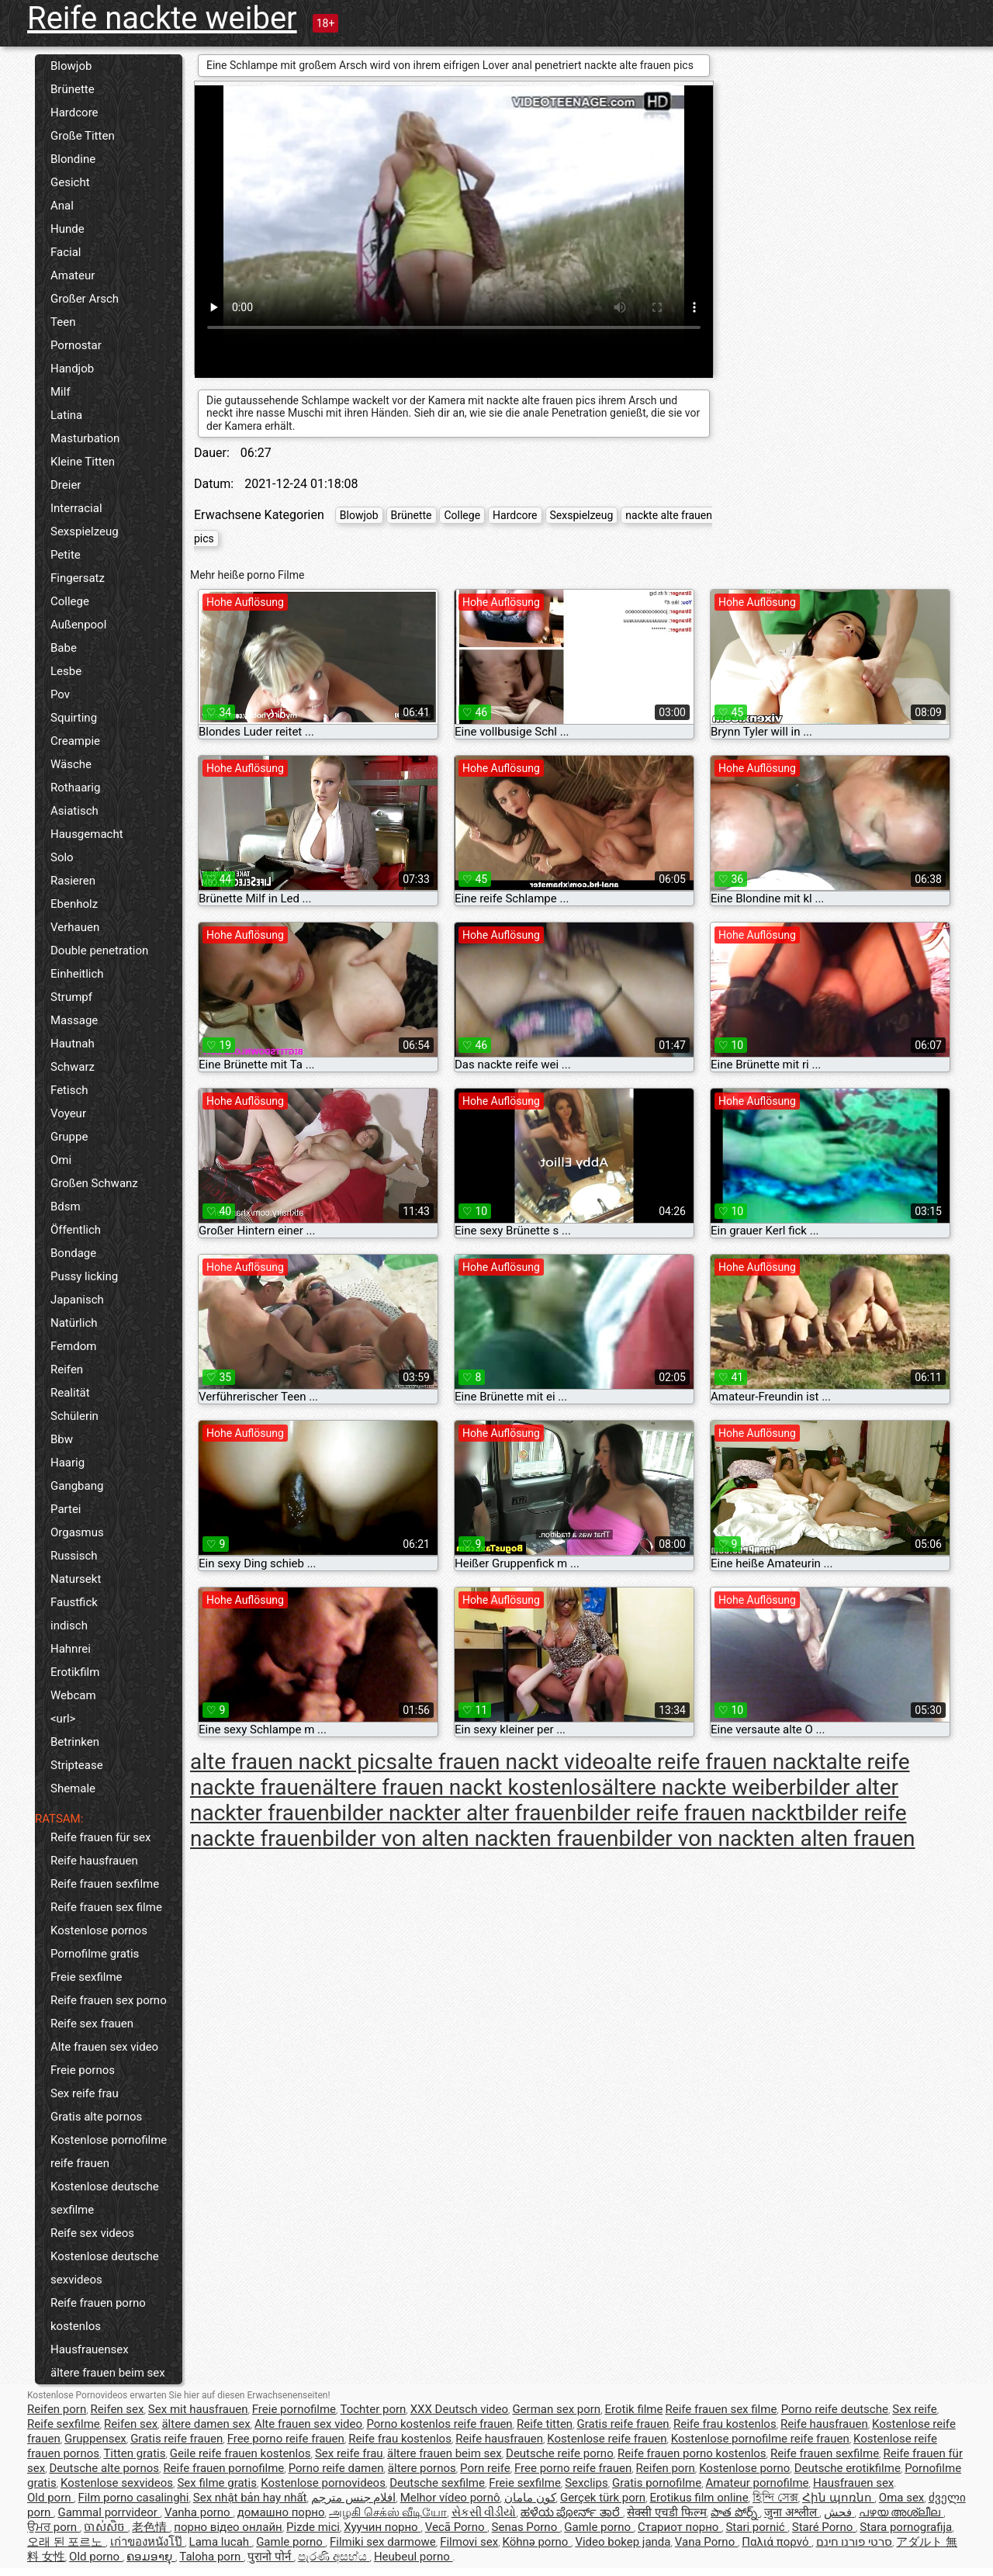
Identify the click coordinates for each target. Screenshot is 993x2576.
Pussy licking (84, 1276)
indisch (69, 1626)
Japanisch (77, 1300)
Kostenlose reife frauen (606, 2439)
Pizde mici (313, 2527)
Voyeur (68, 1113)
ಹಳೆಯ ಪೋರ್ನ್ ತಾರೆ (572, 2512)
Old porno (96, 2557)
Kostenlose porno (744, 2468)
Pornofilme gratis (94, 1954)
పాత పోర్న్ (735, 2512)
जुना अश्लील (791, 2512)
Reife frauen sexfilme (104, 1884)
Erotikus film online (698, 2498)
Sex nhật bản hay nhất (250, 2498)
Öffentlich (75, 1230)
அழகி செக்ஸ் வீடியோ (388, 2512)
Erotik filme (634, 2409)
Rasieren (72, 881)
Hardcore (74, 112)
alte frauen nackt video (506, 1761)
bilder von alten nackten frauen (470, 1838)
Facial (65, 252)
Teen (62, 322)
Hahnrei (70, 1649)
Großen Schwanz (94, 1183)
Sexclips (586, 2483)
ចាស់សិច (106, 2527)
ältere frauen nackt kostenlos (462, 1787)
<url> (62, 1719)
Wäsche (71, 764)
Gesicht (70, 182)
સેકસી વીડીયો (484, 2512)
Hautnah (72, 1044)
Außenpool (78, 625)
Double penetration (99, 950)
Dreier (65, 485)
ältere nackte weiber (699, 1787)
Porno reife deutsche (834, 2409)
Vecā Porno (456, 2527)
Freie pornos (82, 2070)
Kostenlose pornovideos (323, 2483)
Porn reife (485, 2468)
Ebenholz (74, 904)
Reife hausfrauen (94, 1861)
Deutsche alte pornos (104, 2468)
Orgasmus (77, 1532)
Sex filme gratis (216, 2483)
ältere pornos (422, 2468)
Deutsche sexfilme (437, 2483)
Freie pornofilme (294, 2409)
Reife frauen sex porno (108, 2000)
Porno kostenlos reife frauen (439, 2424)
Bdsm (65, 1207)
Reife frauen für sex (100, 1837)
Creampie (75, 741)
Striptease (76, 1765)
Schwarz (72, 1067)
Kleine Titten (82, 462)
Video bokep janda (622, 2542)
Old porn (50, 2498)
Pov (60, 694)
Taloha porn (211, 2557)
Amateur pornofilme (757, 2483)
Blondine (72, 159)
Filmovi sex (469, 2542)
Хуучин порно (382, 2527)
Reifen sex (117, 2409)
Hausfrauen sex (853, 2483)
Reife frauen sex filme (106, 1907)
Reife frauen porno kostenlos (98, 2314)
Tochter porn (373, 2409)
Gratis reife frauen (623, 2424)
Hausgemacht (86, 834)
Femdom (73, 1346)
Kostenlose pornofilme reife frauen (108, 2151)
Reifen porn (56, 2409)
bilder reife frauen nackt (690, 1813)
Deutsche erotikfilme (847, 2468)
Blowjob (71, 66)
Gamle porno (598, 2527)
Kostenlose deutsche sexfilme (104, 2198)
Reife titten (545, 2424)
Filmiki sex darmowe (383, 2542)
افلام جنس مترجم (353, 2498)
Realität (70, 1393)
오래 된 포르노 (66, 2542)
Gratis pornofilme (656, 2483)
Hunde (67, 229)
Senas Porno (526, 2527)
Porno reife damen (336, 2468)
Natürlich (74, 1323)
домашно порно (281, 2512)
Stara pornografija (906, 2527)
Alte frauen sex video (104, 2047)
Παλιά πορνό (776, 2542)
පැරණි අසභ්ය (333, 2557)
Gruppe (69, 1137)
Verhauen (74, 927)
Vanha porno (198, 2512)
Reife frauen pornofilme (223, 2468)
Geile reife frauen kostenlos (240, 2453)
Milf (60, 392)
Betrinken (74, 1742)
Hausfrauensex (89, 2349)
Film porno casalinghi (133, 2498)
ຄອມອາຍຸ (150, 2557)
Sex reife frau (84, 2093)
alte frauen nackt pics (293, 1761)
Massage (74, 1020)
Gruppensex (95, 2439)
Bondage (73, 1253)
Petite (65, 555)
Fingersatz (77, 578)
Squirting (73, 718)
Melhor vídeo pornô (450, 2498)
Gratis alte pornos (96, 2117)
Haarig (67, 1463)
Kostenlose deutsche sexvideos (104, 2268)
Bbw (61, 1439)
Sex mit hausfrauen (198, 2409)
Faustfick (74, 1602)
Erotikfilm (74, 1672)
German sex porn (556, 2409)
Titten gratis (134, 2453)
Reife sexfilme (63, 2424)
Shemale (72, 1788)
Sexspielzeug (84, 531)
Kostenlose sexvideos (117, 2483)
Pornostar (76, 345)
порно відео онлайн (228, 2527)
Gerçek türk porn (602, 2498)
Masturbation (84, 438)
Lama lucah (220, 2542)
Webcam (73, 1695)
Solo (62, 857)
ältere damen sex (205, 2424)
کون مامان (530, 2498)
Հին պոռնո (838, 2498)
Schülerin (74, 1416)
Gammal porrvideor (108, 2512)
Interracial (76, 508)
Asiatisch (74, 811)
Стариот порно (679, 2527)
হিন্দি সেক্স (775, 2498)
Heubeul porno (413, 2557)
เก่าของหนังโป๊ (147, 2542)
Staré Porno (824, 2527)
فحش (839, 2512)
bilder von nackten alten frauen (766, 1838)
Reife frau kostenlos (725, 2424)
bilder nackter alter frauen (453, 1813)
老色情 (151, 2527)
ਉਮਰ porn (53, 2527)
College (69, 601)
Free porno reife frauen (285, 2439)
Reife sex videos (92, 2233)
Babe (63, 648)
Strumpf (71, 997)
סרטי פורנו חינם (854, 2542)
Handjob (72, 369)
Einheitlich (77, 974)
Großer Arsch (84, 299)
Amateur (72, 275)
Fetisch (69, 1090)
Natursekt (75, 1579)
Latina (66, 415)
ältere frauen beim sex (107, 2373)
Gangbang (76, 1486)
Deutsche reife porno (560, 2453)
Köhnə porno (536, 2542)
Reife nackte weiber (162, 18)
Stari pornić (756, 2527)
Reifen (66, 1369)
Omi (60, 1160)
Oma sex (902, 2498)
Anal (62, 206)
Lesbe (65, 671)
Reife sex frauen (91, 2024)
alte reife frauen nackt (720, 1761)
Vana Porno (706, 2542)
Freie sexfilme (86, 1977)
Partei (65, 1509)
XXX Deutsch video (459, 2409)
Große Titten (82, 136)
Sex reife (914, 2409)
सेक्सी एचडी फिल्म (666, 2512)
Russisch (74, 1556)
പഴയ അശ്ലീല (901, 2512)
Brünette (72, 89)
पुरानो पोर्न (270, 2557)
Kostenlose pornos (98, 1930)
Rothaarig (75, 788)
